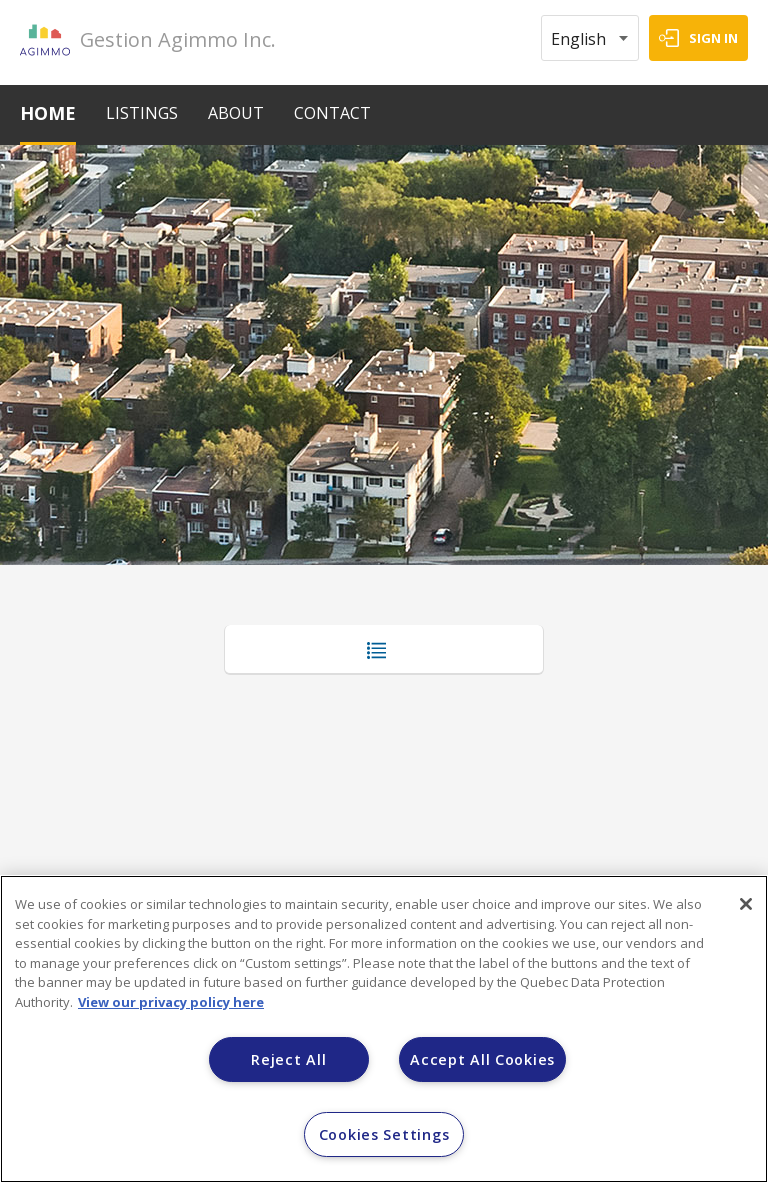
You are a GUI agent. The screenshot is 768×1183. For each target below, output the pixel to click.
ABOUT (236, 113)
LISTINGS (142, 113)
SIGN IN (713, 38)
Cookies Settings (384, 1134)
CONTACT (332, 113)
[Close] (746, 904)
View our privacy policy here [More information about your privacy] (171, 1002)
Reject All (288, 1059)
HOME (48, 113)
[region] (384, 1029)
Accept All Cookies (482, 1059)
